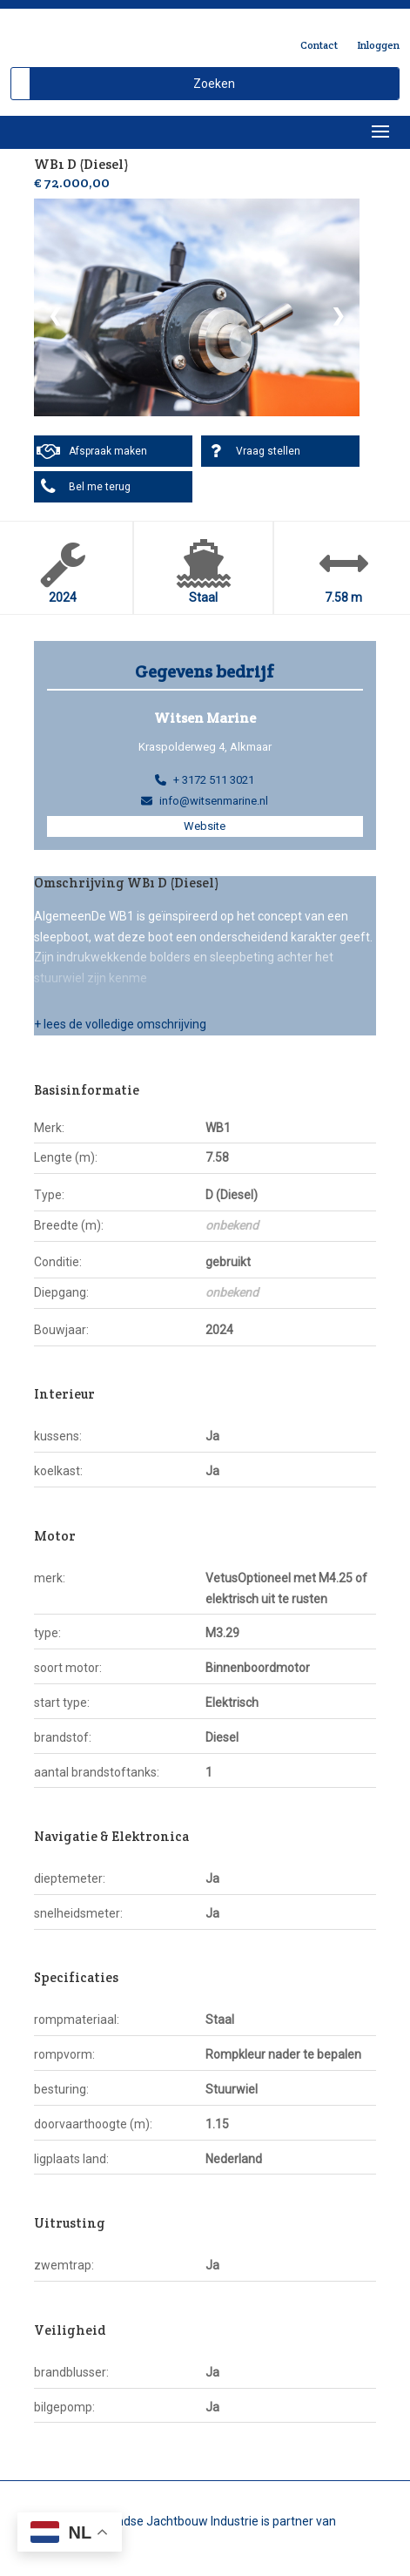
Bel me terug (100, 487)
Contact (319, 44)
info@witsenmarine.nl (213, 800)
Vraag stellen (268, 451)
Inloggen (378, 44)
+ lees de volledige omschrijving (120, 1024)
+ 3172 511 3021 (213, 779)
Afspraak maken (108, 451)
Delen (335, 166)
